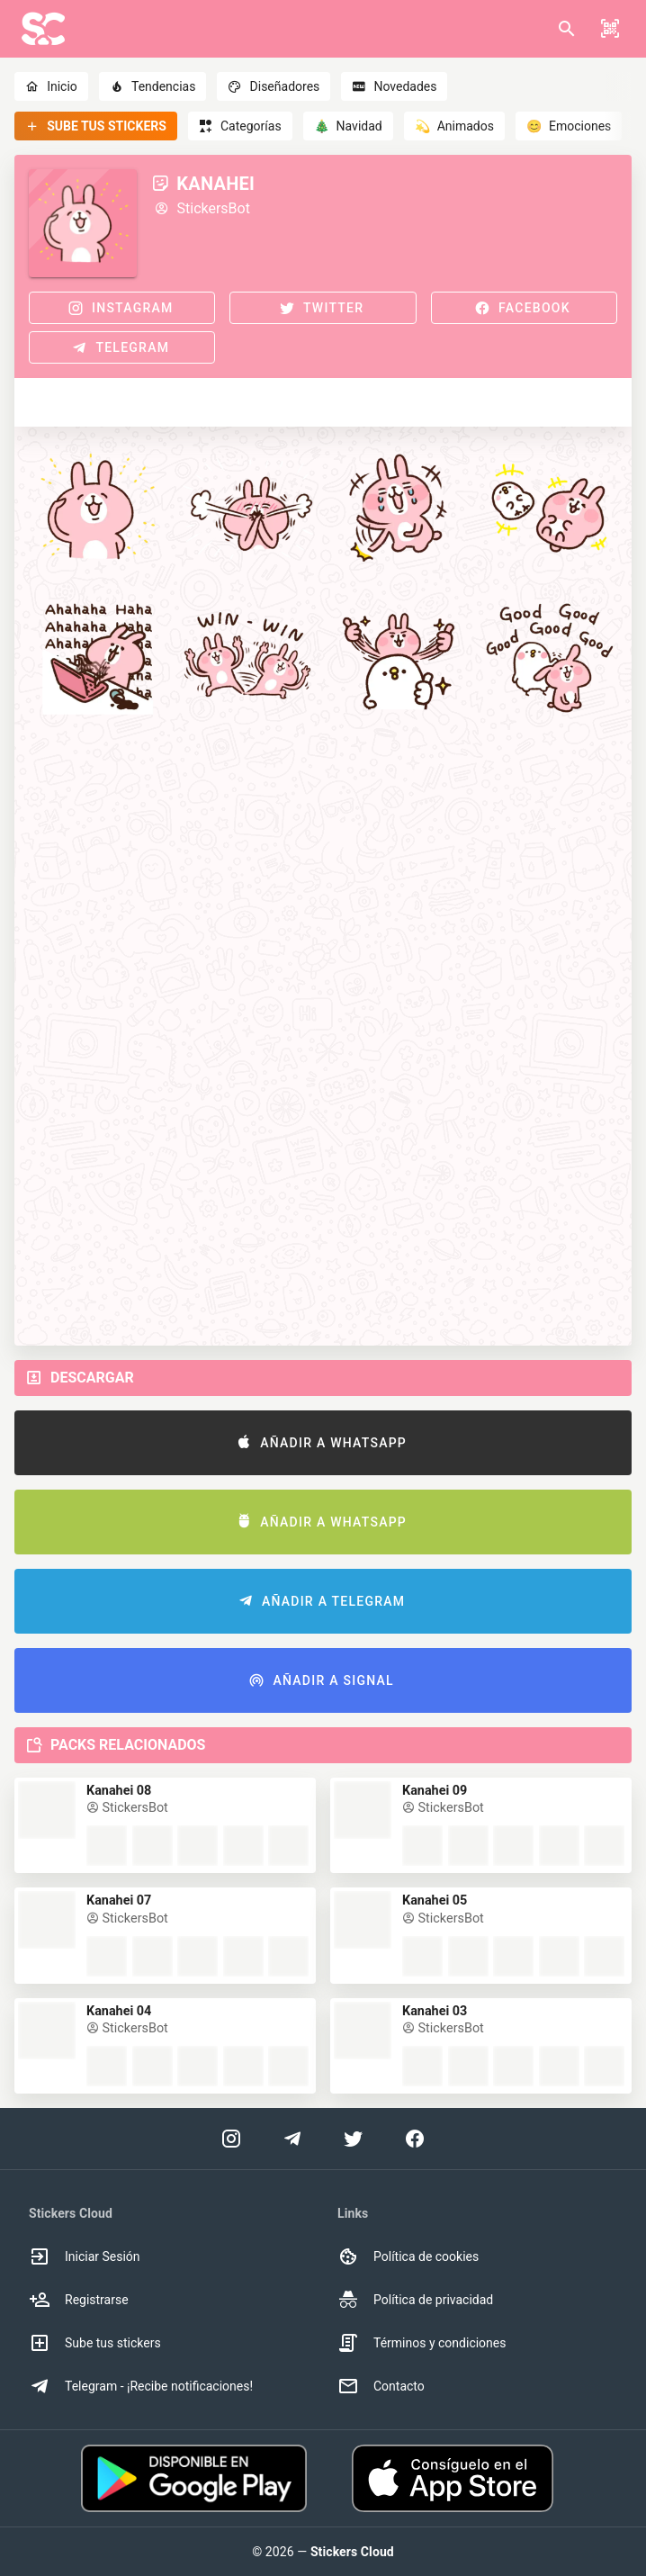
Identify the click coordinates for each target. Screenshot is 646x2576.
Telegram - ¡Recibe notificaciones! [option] (141, 2386)
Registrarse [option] (79, 2299)
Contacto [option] (381, 2386)
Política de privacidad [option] (415, 2299)
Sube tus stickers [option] (95, 2343)
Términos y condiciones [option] (421, 2343)
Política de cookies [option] (408, 2256)
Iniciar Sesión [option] (84, 2256)
